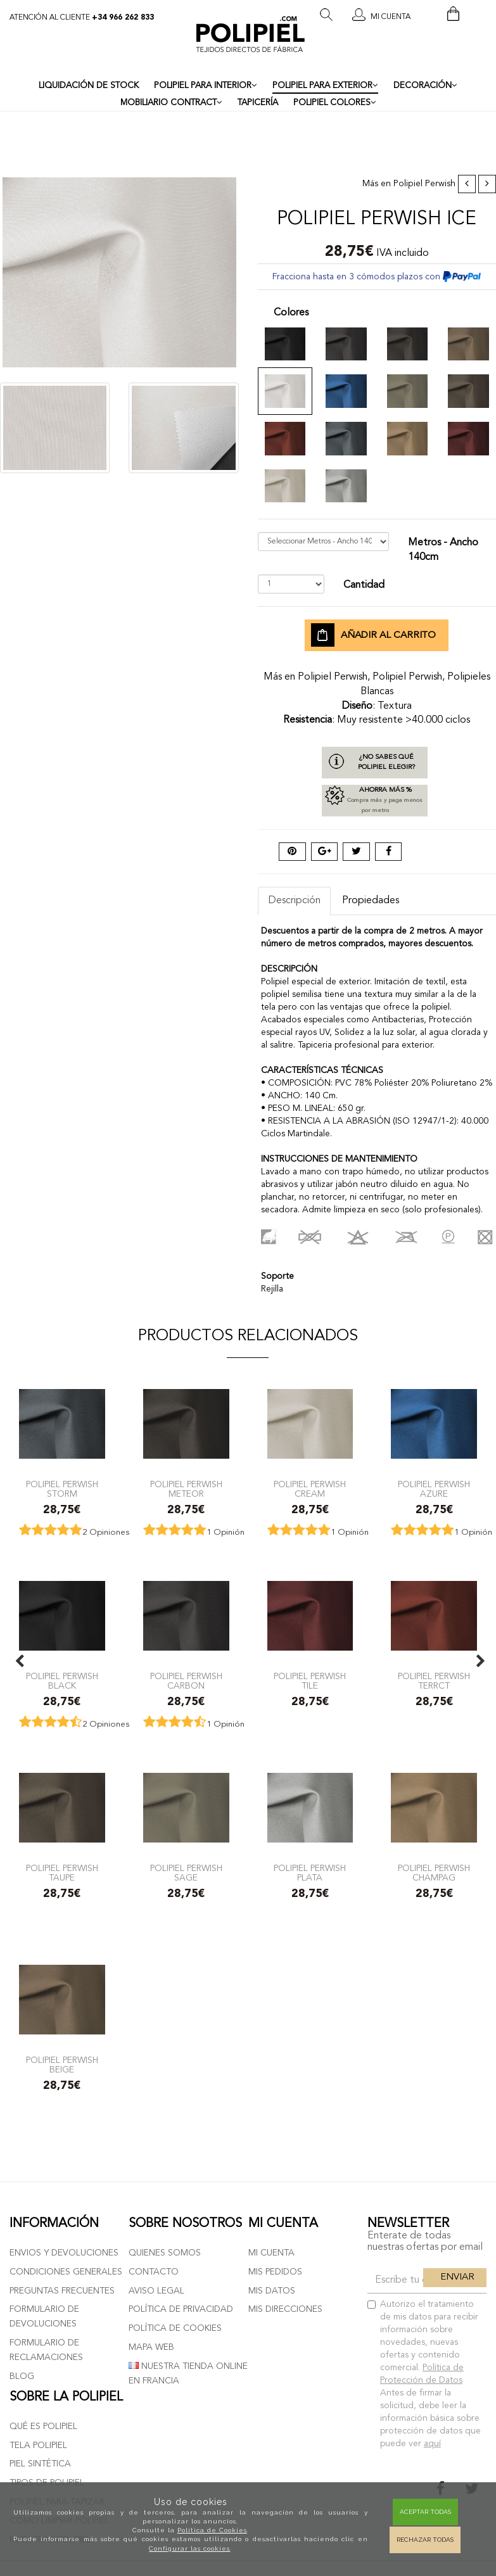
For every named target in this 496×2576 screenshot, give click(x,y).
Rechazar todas (425, 2539)
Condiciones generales (66, 2272)
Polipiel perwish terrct (434, 1681)
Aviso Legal (156, 2291)
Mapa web (151, 2347)
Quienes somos (165, 2253)
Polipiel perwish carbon (186, 1681)
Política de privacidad (181, 2309)
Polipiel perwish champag (434, 1873)
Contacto (154, 2272)
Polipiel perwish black (62, 1681)
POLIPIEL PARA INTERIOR (205, 85)
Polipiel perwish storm (62, 1489)
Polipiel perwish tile (310, 1681)
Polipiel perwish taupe (62, 1873)
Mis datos (271, 2291)
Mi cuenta (271, 2253)
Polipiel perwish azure (434, 1489)
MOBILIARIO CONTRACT (171, 102)
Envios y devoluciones (64, 2253)
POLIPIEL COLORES (334, 102)
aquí (432, 2443)
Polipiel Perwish (424, 184)
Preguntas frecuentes (62, 2291)
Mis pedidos (275, 2272)
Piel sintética (40, 2463)
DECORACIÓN (425, 85)
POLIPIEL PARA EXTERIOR (325, 85)
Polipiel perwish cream (310, 1489)
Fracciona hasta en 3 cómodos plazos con (376, 276)
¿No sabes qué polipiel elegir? (386, 762)
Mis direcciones (285, 2309)
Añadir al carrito (373, 635)
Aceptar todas (425, 2511)
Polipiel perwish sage (186, 1873)
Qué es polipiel (43, 2426)
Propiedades (370, 901)
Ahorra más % (374, 801)
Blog (22, 2376)
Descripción (294, 901)
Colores (291, 313)
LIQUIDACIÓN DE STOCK (89, 86)
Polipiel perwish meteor (186, 1489)
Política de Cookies (212, 2530)
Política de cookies (175, 2328)
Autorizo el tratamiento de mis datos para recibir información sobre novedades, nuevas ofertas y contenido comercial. (424, 2374)
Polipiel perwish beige (62, 2065)
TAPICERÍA (258, 103)
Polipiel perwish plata (310, 1873)
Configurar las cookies (189, 2548)
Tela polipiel (38, 2445)
